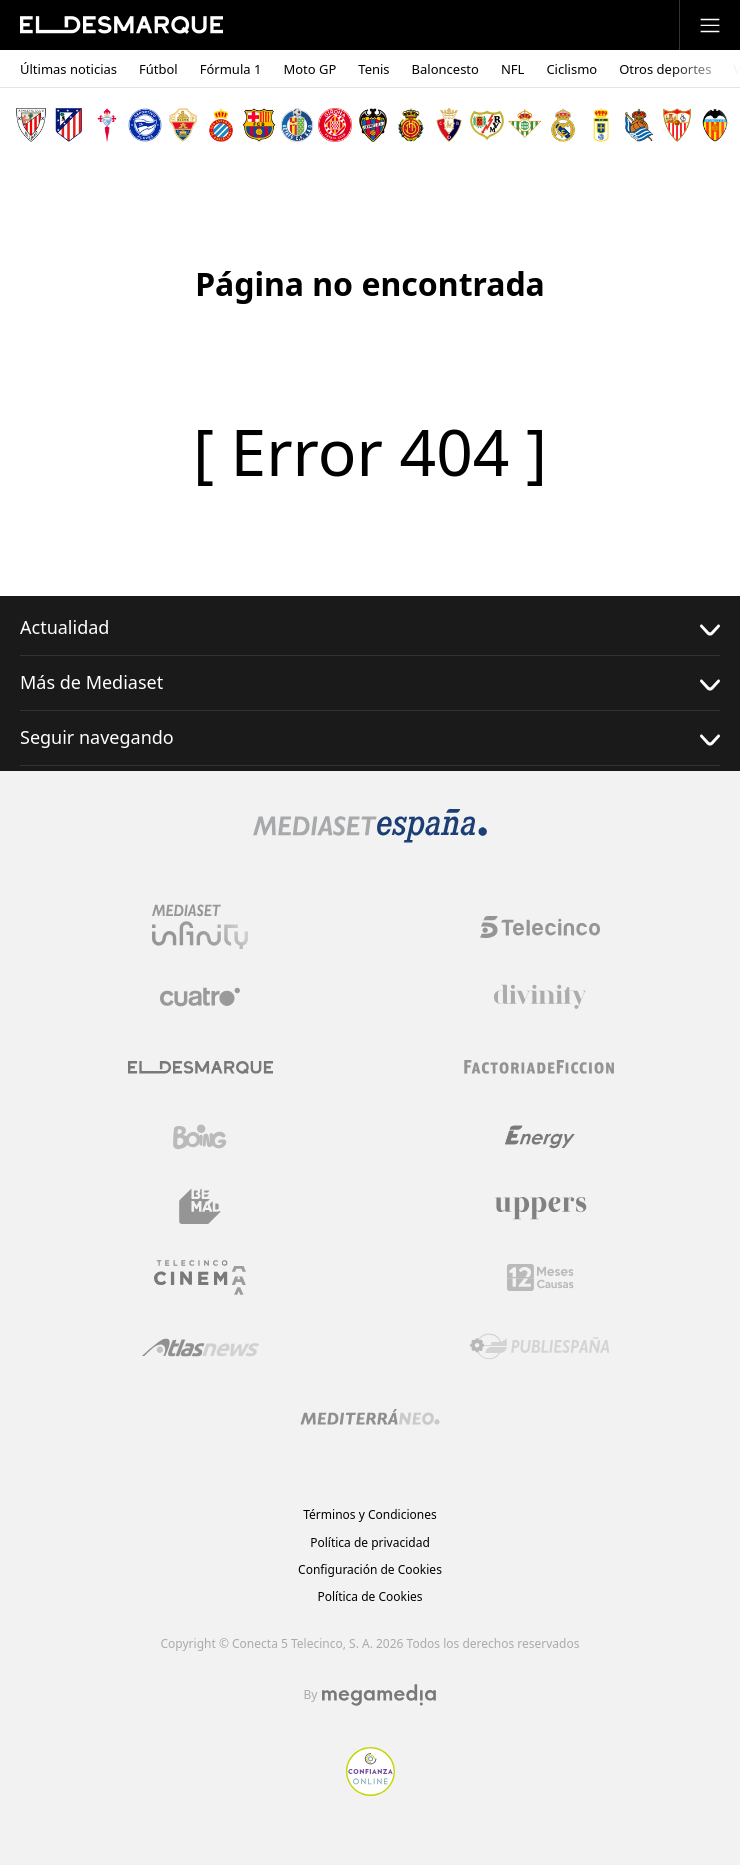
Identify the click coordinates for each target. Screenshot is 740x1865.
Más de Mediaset (370, 682)
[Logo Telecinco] (540, 927)
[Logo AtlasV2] (200, 1347)
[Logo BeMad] (200, 1207)
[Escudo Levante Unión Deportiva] (373, 125)
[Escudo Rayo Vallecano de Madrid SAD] (487, 125)
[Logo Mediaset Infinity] (200, 927)
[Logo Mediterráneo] (370, 1417)
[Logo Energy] (540, 1137)
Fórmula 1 (231, 69)
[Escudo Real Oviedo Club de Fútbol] (601, 125)
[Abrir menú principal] (710, 25)
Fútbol (158, 69)
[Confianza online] (370, 1790)
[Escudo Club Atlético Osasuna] (449, 125)
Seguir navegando (370, 737)
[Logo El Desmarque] (200, 1067)
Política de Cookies (369, 1596)
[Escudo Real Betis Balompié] (525, 125)
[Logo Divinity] (540, 997)
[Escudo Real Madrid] (563, 125)
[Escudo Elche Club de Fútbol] (183, 125)
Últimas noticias (68, 69)
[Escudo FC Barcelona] (259, 125)
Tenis (373, 69)
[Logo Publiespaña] (540, 1347)
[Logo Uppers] (540, 1207)
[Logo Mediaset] (370, 837)
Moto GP (309, 69)
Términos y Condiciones (369, 1514)
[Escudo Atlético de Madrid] (69, 125)
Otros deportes (665, 69)
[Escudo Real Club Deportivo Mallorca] (411, 125)
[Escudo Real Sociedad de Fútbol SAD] (639, 125)
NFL (512, 69)
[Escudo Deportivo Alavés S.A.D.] (145, 125)
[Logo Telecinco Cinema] (200, 1277)
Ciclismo (571, 69)
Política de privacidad (370, 1542)
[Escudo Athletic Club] (31, 125)
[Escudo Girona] (335, 125)
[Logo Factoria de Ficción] (540, 1067)
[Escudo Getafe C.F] (297, 125)
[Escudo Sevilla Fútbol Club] (677, 125)
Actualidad (370, 627)
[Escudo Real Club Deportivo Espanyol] (221, 125)
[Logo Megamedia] (379, 1695)
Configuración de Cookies (370, 1569)
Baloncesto (445, 69)
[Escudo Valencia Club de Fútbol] (715, 125)
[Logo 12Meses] (540, 1277)
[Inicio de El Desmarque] (121, 25)
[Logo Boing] (200, 1137)
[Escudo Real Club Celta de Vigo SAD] (107, 125)
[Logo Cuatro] (200, 997)
